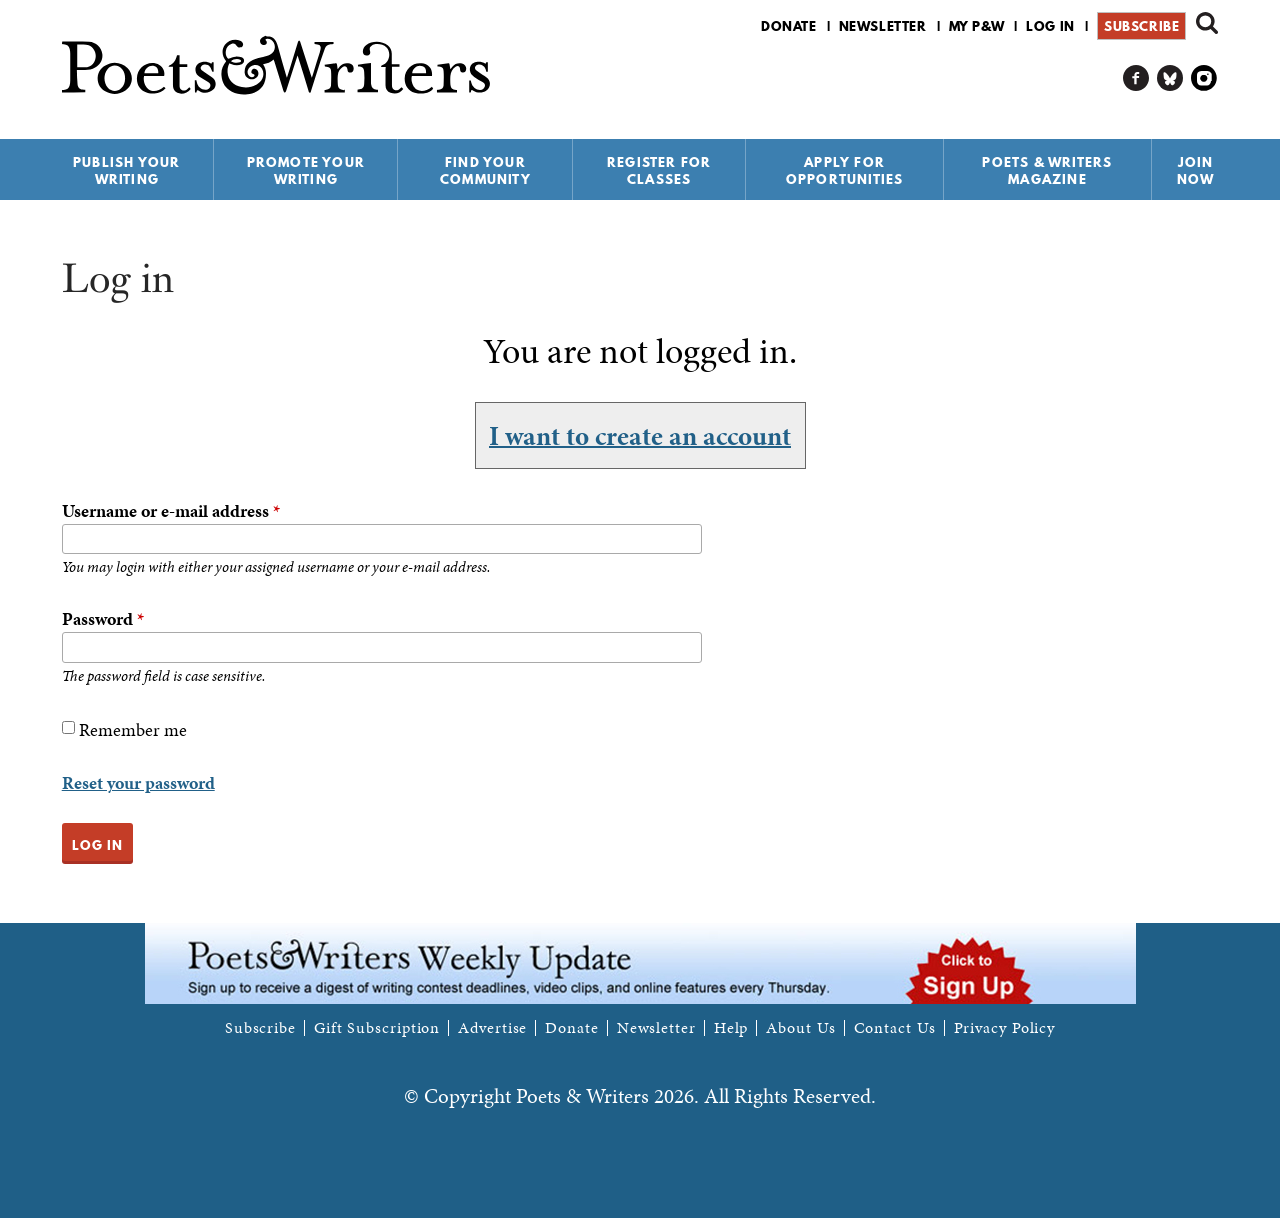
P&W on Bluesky (1170, 78)
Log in (1050, 26)
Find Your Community (485, 170)
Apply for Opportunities (845, 170)
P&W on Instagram (1204, 78)
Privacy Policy (1005, 1028)
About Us (800, 1028)
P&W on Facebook (1136, 78)
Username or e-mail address (171, 510)
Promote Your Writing (306, 170)
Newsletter (883, 26)
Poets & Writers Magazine (1047, 170)
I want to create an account (640, 435)
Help (731, 1028)
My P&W (977, 26)
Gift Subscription (377, 1028)
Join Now (1196, 170)
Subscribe (1141, 26)
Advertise (492, 1028)
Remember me (133, 729)
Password (103, 618)
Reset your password (138, 782)
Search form (1207, 23)
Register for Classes (659, 170)
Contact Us (895, 1028)
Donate (789, 26)
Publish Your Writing (126, 170)
